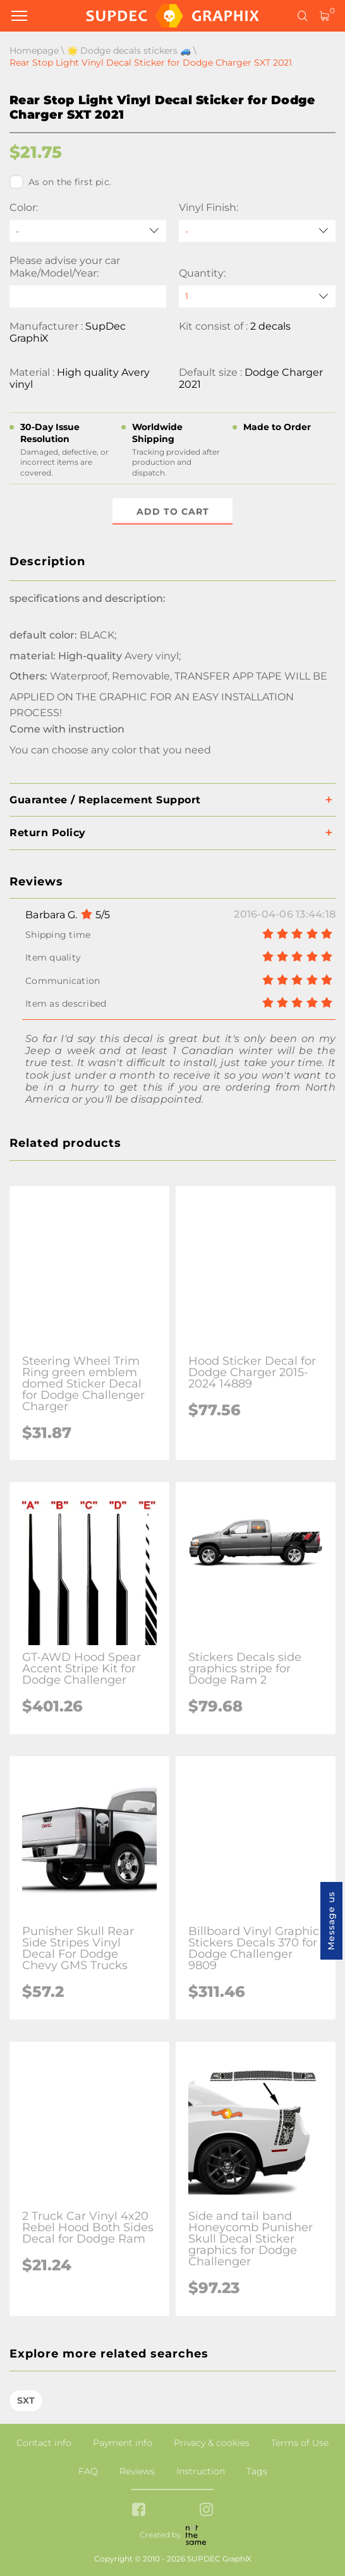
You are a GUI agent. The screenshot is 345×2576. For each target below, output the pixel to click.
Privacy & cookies (212, 2442)
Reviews (137, 2471)
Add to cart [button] (172, 511)
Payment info (122, 2442)
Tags (256, 2471)
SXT (26, 2400)
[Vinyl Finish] (257, 231)
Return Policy (47, 833)
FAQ (88, 2471)
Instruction (200, 2471)
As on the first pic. (60, 182)
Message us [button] (331, 1920)
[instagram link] (206, 2511)
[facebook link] (138, 2511)
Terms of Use (300, 2442)
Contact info (43, 2442)
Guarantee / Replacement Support (105, 800)
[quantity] (257, 296)
